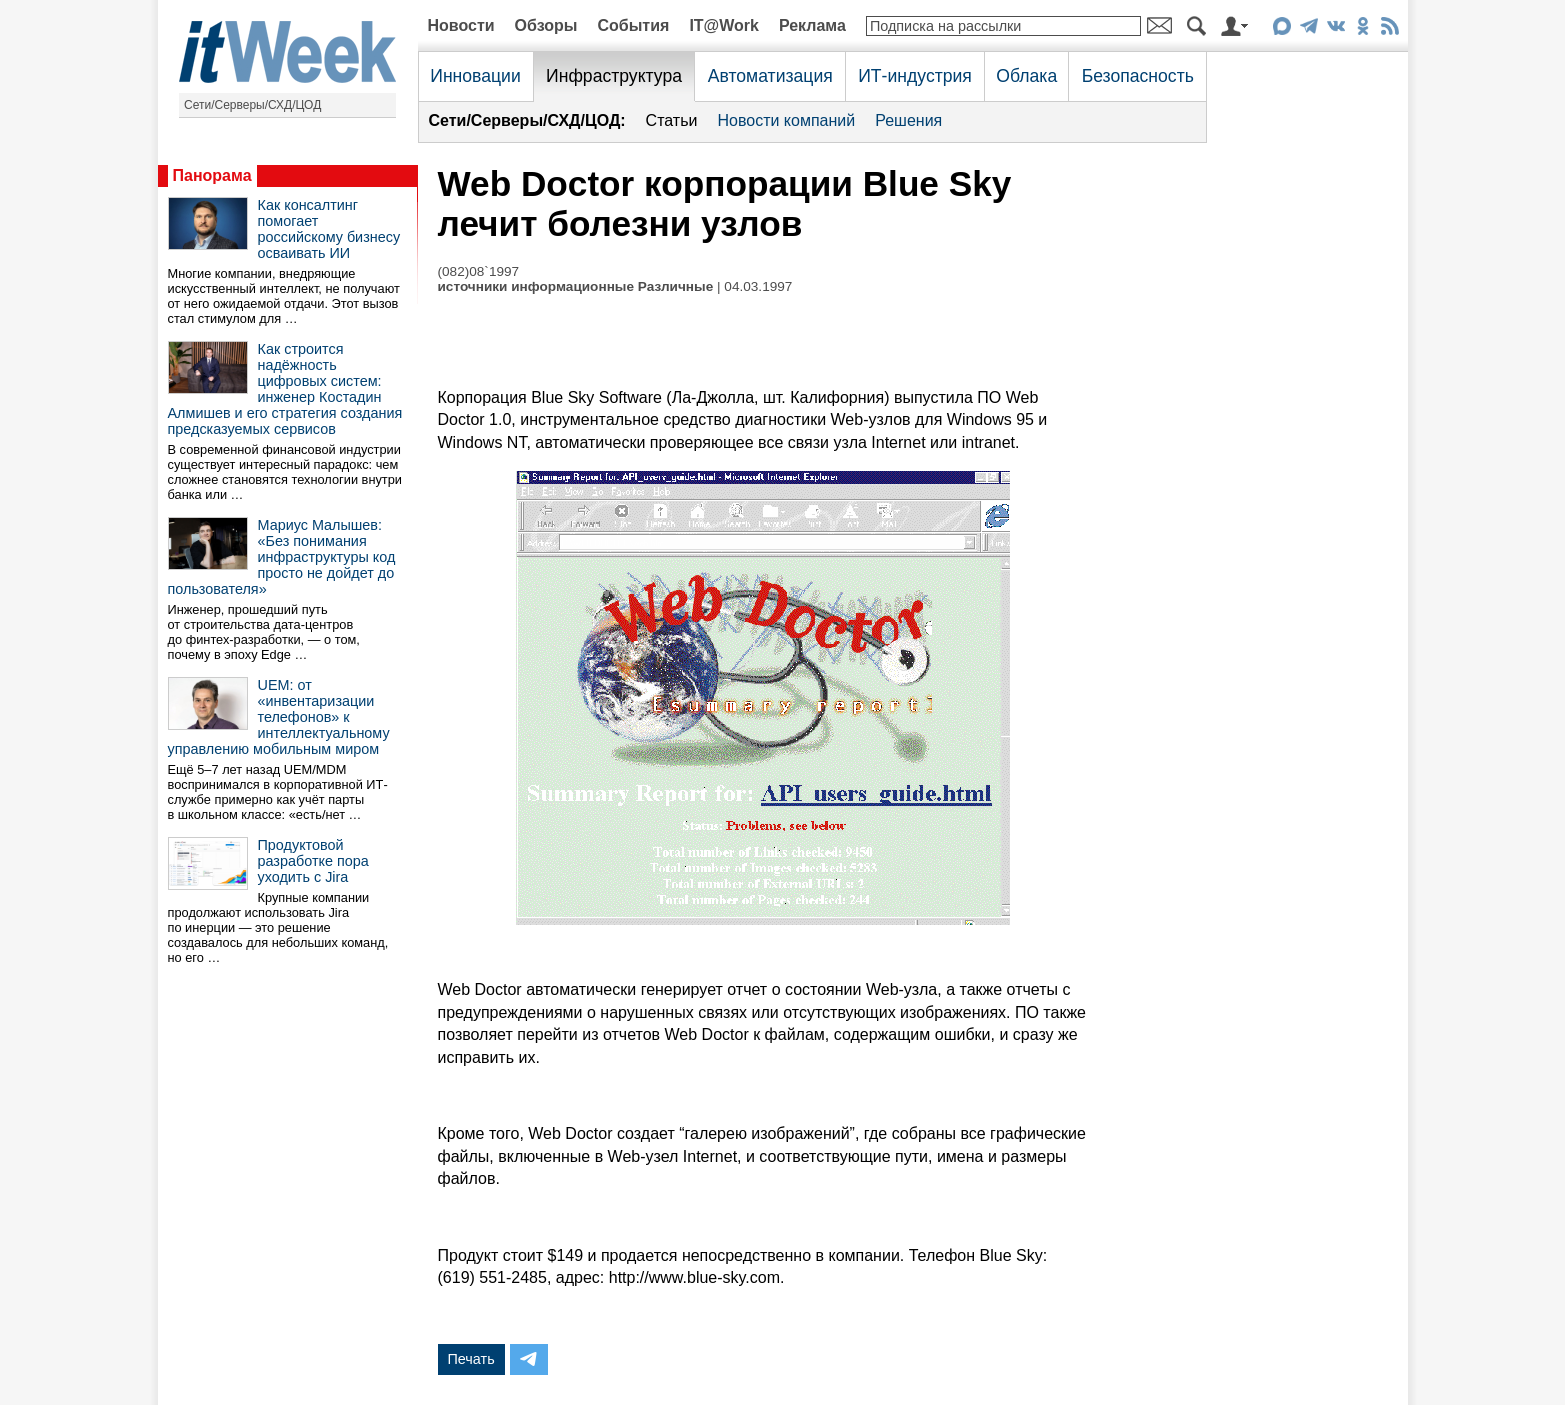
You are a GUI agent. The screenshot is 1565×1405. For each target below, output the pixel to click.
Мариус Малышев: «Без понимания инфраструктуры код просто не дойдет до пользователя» (282, 557)
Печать (471, 1359)
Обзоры (546, 25)
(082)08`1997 (479, 271)
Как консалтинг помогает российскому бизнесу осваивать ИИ (329, 229)
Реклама (812, 25)
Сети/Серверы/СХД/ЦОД (252, 105)
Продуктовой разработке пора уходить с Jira (313, 861)
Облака (1026, 76)
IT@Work (724, 25)
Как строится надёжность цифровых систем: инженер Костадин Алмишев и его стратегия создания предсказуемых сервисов (285, 389)
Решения (908, 120)
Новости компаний (786, 120)
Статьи (672, 120)
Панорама (212, 175)
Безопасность (1138, 76)
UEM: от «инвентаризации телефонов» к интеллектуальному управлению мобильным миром (279, 717)
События (633, 25)
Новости (461, 25)
